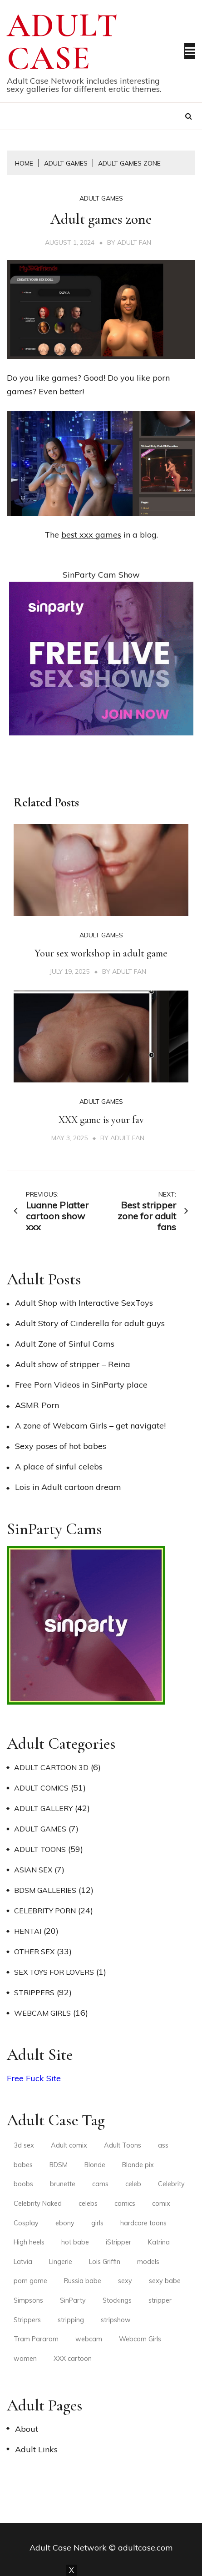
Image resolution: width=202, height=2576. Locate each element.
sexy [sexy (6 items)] (125, 2281)
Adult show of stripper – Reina (72, 1364)
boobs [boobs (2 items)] (23, 2184)
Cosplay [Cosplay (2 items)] (26, 2223)
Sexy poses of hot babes (60, 1446)
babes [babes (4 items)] (23, 2165)
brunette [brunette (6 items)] (62, 2184)
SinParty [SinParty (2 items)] (73, 2300)
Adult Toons (40, 1849)
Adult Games (101, 198)
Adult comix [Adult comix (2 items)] (69, 2145)
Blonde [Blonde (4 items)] (94, 2165)
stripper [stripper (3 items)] (160, 2300)
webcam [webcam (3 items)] (88, 2339)
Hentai (27, 1931)
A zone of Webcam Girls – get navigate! (90, 1425)
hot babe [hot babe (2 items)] (75, 2242)
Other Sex (34, 1951)
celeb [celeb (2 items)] (133, 2184)
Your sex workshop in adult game (101, 953)
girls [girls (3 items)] (97, 2223)
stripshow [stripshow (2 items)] (116, 2320)
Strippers (34, 1992)
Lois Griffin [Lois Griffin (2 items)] (104, 2262)
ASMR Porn (37, 1405)
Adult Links (36, 2449)
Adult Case (62, 41)
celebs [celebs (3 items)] (88, 2203)
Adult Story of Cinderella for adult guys (90, 1323)
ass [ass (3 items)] (163, 2145)
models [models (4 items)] (148, 2262)
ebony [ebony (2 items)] (64, 2223)
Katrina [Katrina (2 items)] (159, 2242)
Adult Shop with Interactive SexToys (84, 1303)
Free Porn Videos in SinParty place (81, 1384)
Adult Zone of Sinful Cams (64, 1343)
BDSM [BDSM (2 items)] (58, 2165)
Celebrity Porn (45, 1910)
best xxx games (91, 534)
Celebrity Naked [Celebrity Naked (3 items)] (38, 2203)
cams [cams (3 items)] (100, 2184)
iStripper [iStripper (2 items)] (118, 2242)
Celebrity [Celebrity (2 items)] (171, 2184)
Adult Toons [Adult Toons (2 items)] (122, 2145)
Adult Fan (134, 242)
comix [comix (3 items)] (161, 2203)
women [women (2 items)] (25, 2359)
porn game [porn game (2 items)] (30, 2281)
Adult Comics (41, 1787)
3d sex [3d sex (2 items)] (24, 2145)
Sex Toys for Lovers (54, 1972)
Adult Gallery (43, 1808)
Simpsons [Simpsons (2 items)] (28, 2300)
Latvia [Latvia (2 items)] (23, 2262)
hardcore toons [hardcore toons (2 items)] (143, 2223)
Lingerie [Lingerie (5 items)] (60, 2262)
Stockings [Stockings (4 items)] (117, 2300)
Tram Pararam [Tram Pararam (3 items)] (36, 2339)
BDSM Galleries (45, 1890)
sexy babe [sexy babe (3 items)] (165, 2281)
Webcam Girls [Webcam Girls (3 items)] (140, 2339)
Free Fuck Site (34, 2078)
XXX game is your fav (101, 1120)
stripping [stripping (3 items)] (71, 2320)
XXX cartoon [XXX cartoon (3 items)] (73, 2359)
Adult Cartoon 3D (51, 1767)
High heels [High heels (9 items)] (29, 2242)
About (26, 2429)
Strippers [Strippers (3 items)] (27, 2320)
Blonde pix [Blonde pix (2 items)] (138, 2165)
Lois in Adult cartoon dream (68, 1487)
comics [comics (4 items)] (124, 2203)
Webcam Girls (42, 2013)
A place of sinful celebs (59, 1466)
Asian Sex (33, 1869)
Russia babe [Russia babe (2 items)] (82, 2281)
